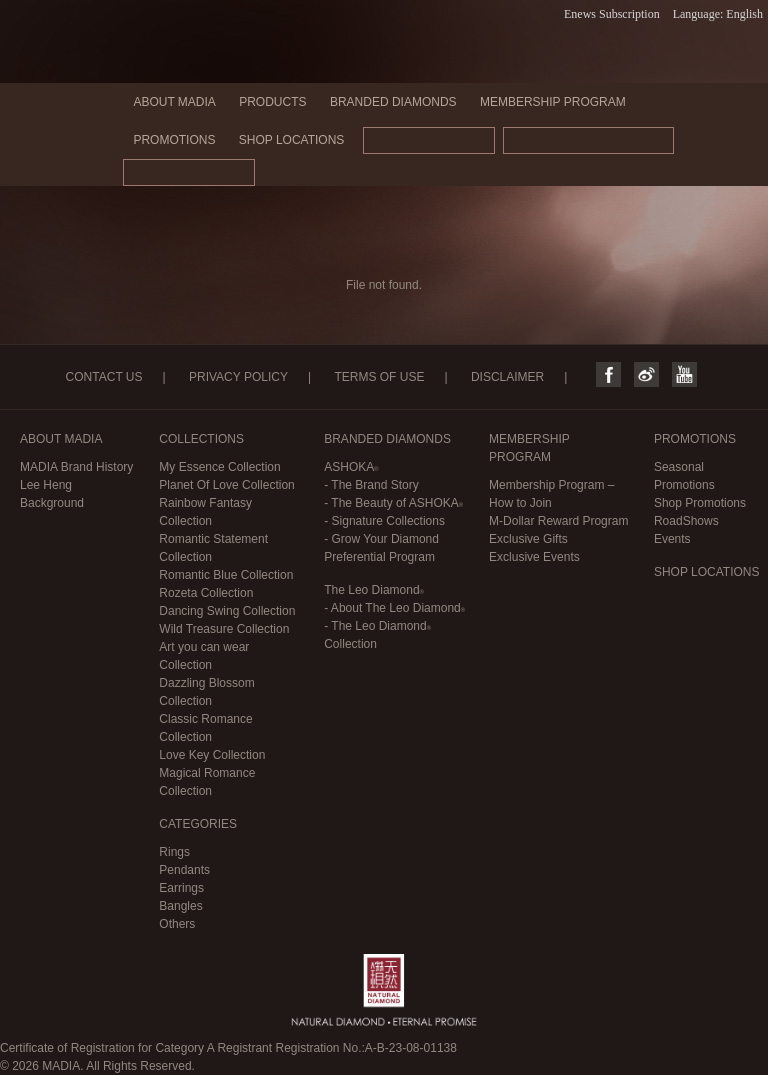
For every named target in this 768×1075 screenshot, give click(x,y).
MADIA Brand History (76, 467)
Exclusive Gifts (528, 539)
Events (672, 539)
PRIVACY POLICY (238, 377)
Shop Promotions (700, 503)
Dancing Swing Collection (227, 611)
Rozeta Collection (206, 593)
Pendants (184, 870)
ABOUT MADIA (174, 102)
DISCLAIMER (507, 377)
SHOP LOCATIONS (292, 140)
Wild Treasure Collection (224, 629)
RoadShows (686, 521)
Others (177, 924)
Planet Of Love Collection (226, 485)
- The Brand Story (371, 485)
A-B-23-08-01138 (411, 1048)
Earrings (181, 888)
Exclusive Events (534, 557)
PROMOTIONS (174, 140)
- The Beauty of (393, 503)
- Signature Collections (384, 521)
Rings (174, 852)
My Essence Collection (219, 467)
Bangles (180, 906)
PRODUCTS (272, 102)
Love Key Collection (212, 755)
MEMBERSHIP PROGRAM (553, 102)
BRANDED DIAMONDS (393, 102)
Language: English (718, 14)
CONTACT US (104, 377)
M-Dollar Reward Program (558, 521)
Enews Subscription (612, 14)
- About (394, 608)
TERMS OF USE (379, 377)
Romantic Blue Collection (226, 575)
